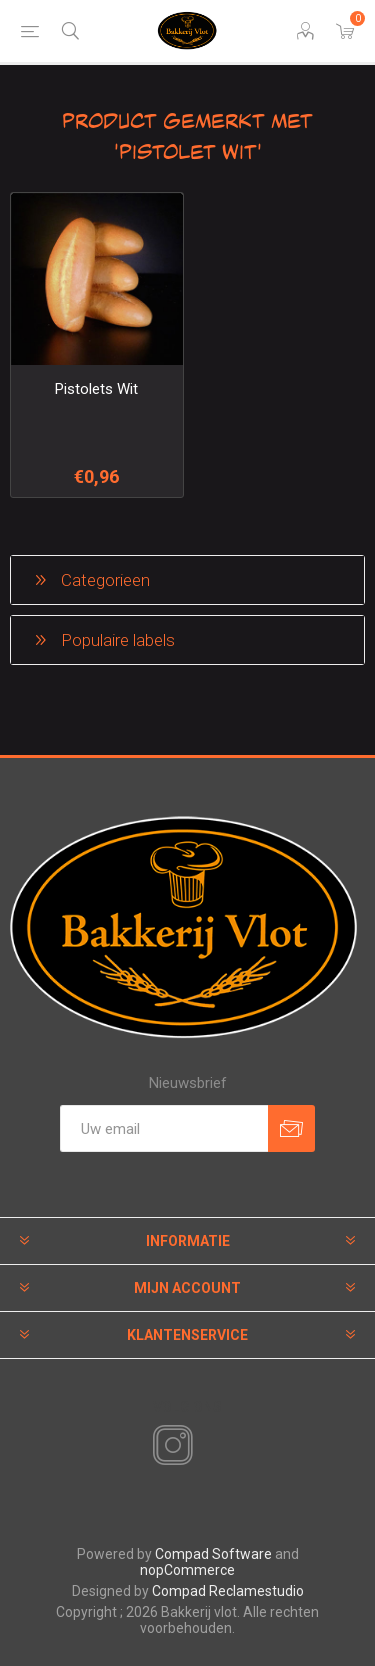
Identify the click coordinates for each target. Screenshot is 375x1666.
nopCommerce (187, 1570)
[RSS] (207, 1447)
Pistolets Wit (96, 389)
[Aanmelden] (164, 1128)
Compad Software (213, 1554)
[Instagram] (169, 1446)
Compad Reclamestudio (228, 1591)
